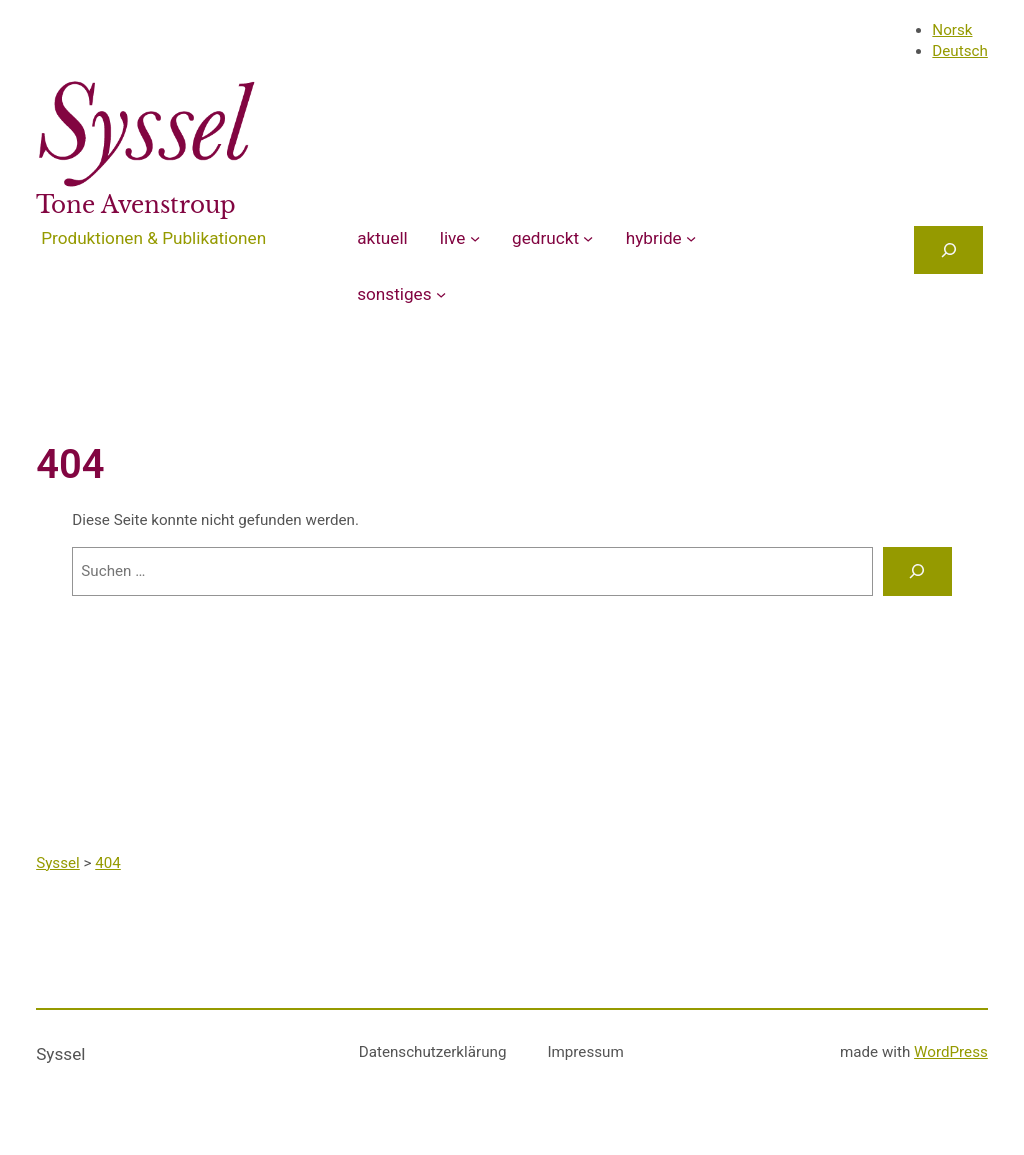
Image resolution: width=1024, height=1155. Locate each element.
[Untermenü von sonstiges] (441, 294)
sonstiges (394, 294)
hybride (654, 238)
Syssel (60, 1054)
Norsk (952, 30)
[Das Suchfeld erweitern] (948, 250)
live (453, 238)
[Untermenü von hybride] (691, 238)
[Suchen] (917, 571)
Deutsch (959, 51)
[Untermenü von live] (475, 238)
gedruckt (545, 238)
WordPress (951, 1052)
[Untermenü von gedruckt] (588, 238)
